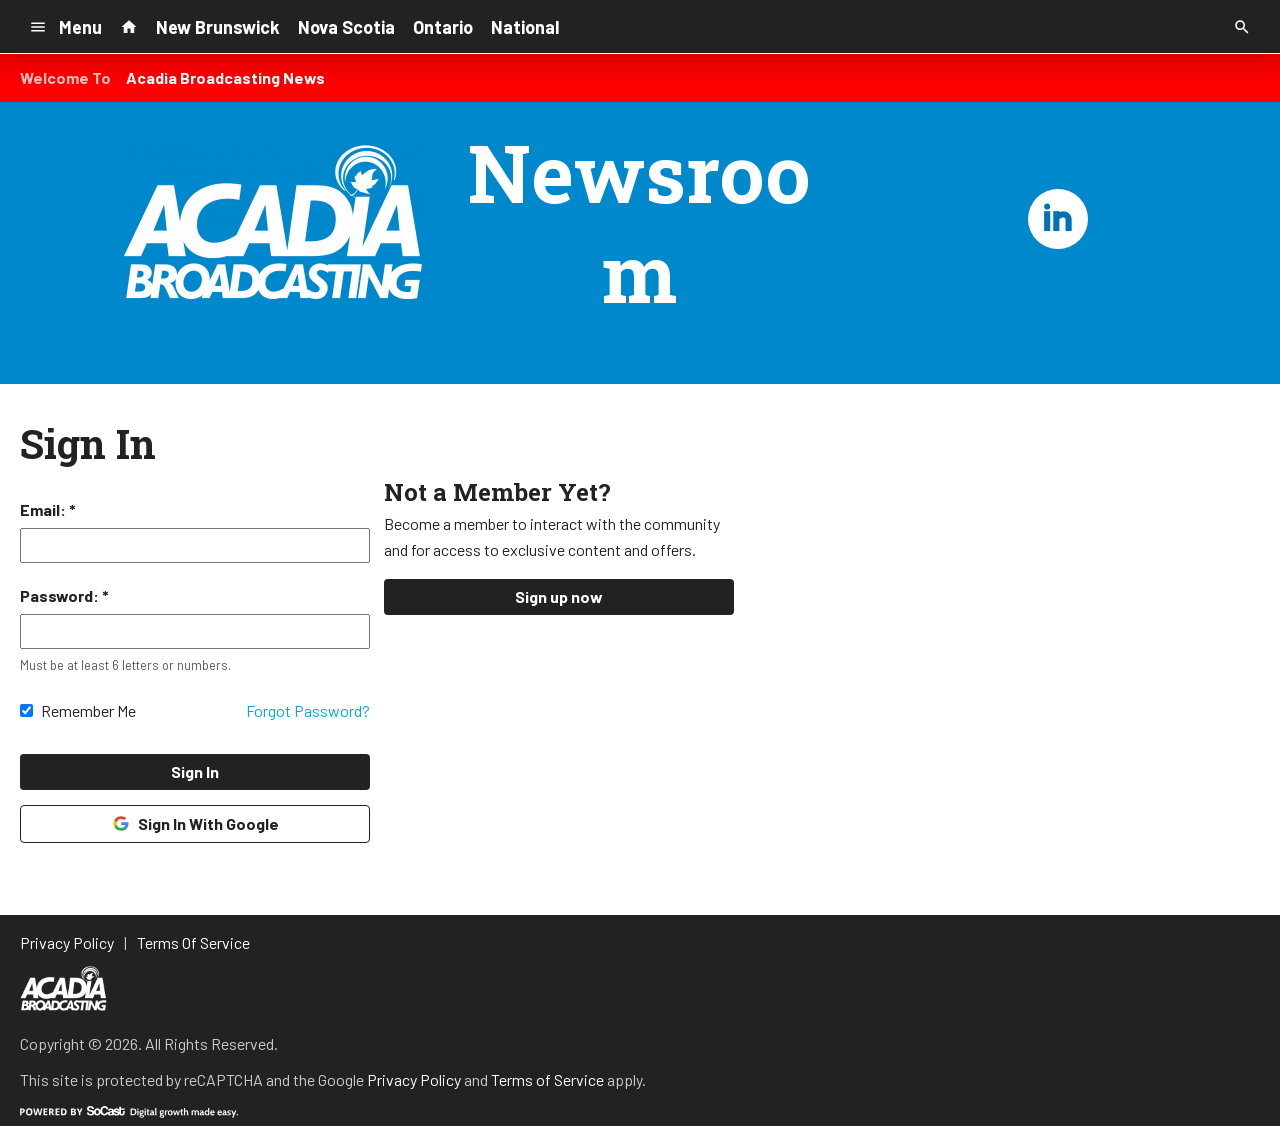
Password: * (64, 595)
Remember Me (88, 710)
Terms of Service (547, 1079)
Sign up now (559, 596)
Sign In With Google (194, 824)
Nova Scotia (346, 27)
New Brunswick (218, 27)
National (525, 27)
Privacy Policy (414, 1079)
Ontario (443, 27)
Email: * (48, 509)
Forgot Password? (308, 710)
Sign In (195, 771)
